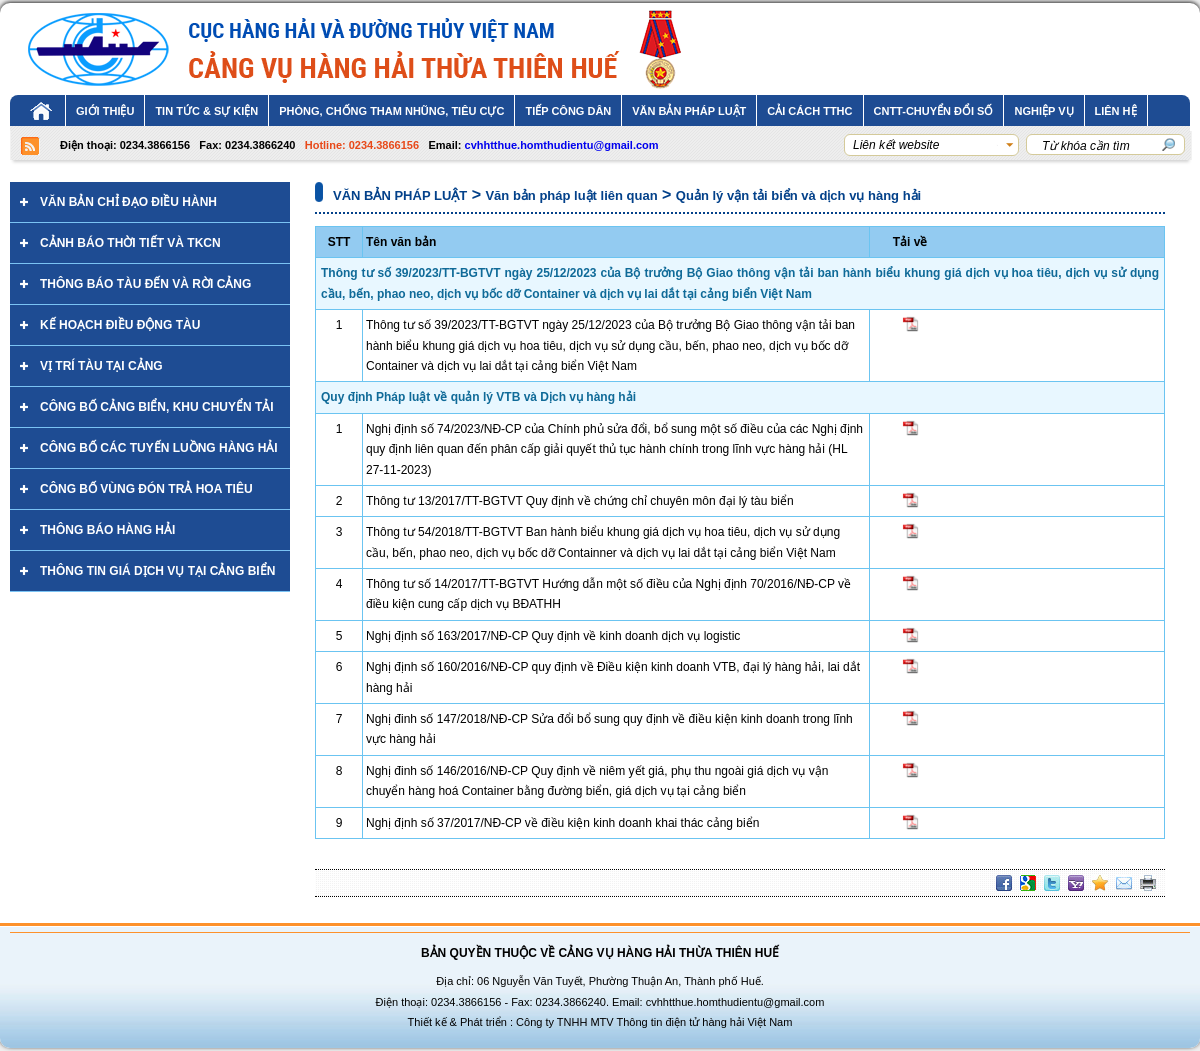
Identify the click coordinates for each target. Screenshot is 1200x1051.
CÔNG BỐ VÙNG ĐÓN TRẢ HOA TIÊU (146, 489)
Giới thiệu (105, 111)
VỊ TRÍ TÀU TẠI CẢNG (101, 366)
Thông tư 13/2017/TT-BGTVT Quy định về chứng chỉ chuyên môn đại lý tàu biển (580, 501)
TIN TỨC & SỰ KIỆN (206, 111)
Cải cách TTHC (809, 111)
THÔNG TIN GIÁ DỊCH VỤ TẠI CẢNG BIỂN (157, 571)
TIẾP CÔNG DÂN (568, 111)
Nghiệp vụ (1043, 111)
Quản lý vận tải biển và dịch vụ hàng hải (798, 195)
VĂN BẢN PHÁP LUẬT (689, 111)
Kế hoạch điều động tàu (120, 325)
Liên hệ (1116, 111)
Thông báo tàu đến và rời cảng (145, 284)
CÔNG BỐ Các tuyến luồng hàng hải (159, 448)
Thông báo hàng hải (107, 530)
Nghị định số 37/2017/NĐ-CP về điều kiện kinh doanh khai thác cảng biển (562, 823)
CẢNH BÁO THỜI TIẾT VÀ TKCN (130, 243)
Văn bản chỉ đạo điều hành (128, 202)
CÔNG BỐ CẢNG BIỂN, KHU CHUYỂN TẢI (157, 407)
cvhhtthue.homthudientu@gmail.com (562, 145)
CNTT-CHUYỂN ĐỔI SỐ (934, 111)
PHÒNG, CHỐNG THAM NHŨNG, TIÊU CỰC (391, 111)
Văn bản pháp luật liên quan (571, 195)
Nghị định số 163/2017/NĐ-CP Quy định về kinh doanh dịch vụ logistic (553, 636)
